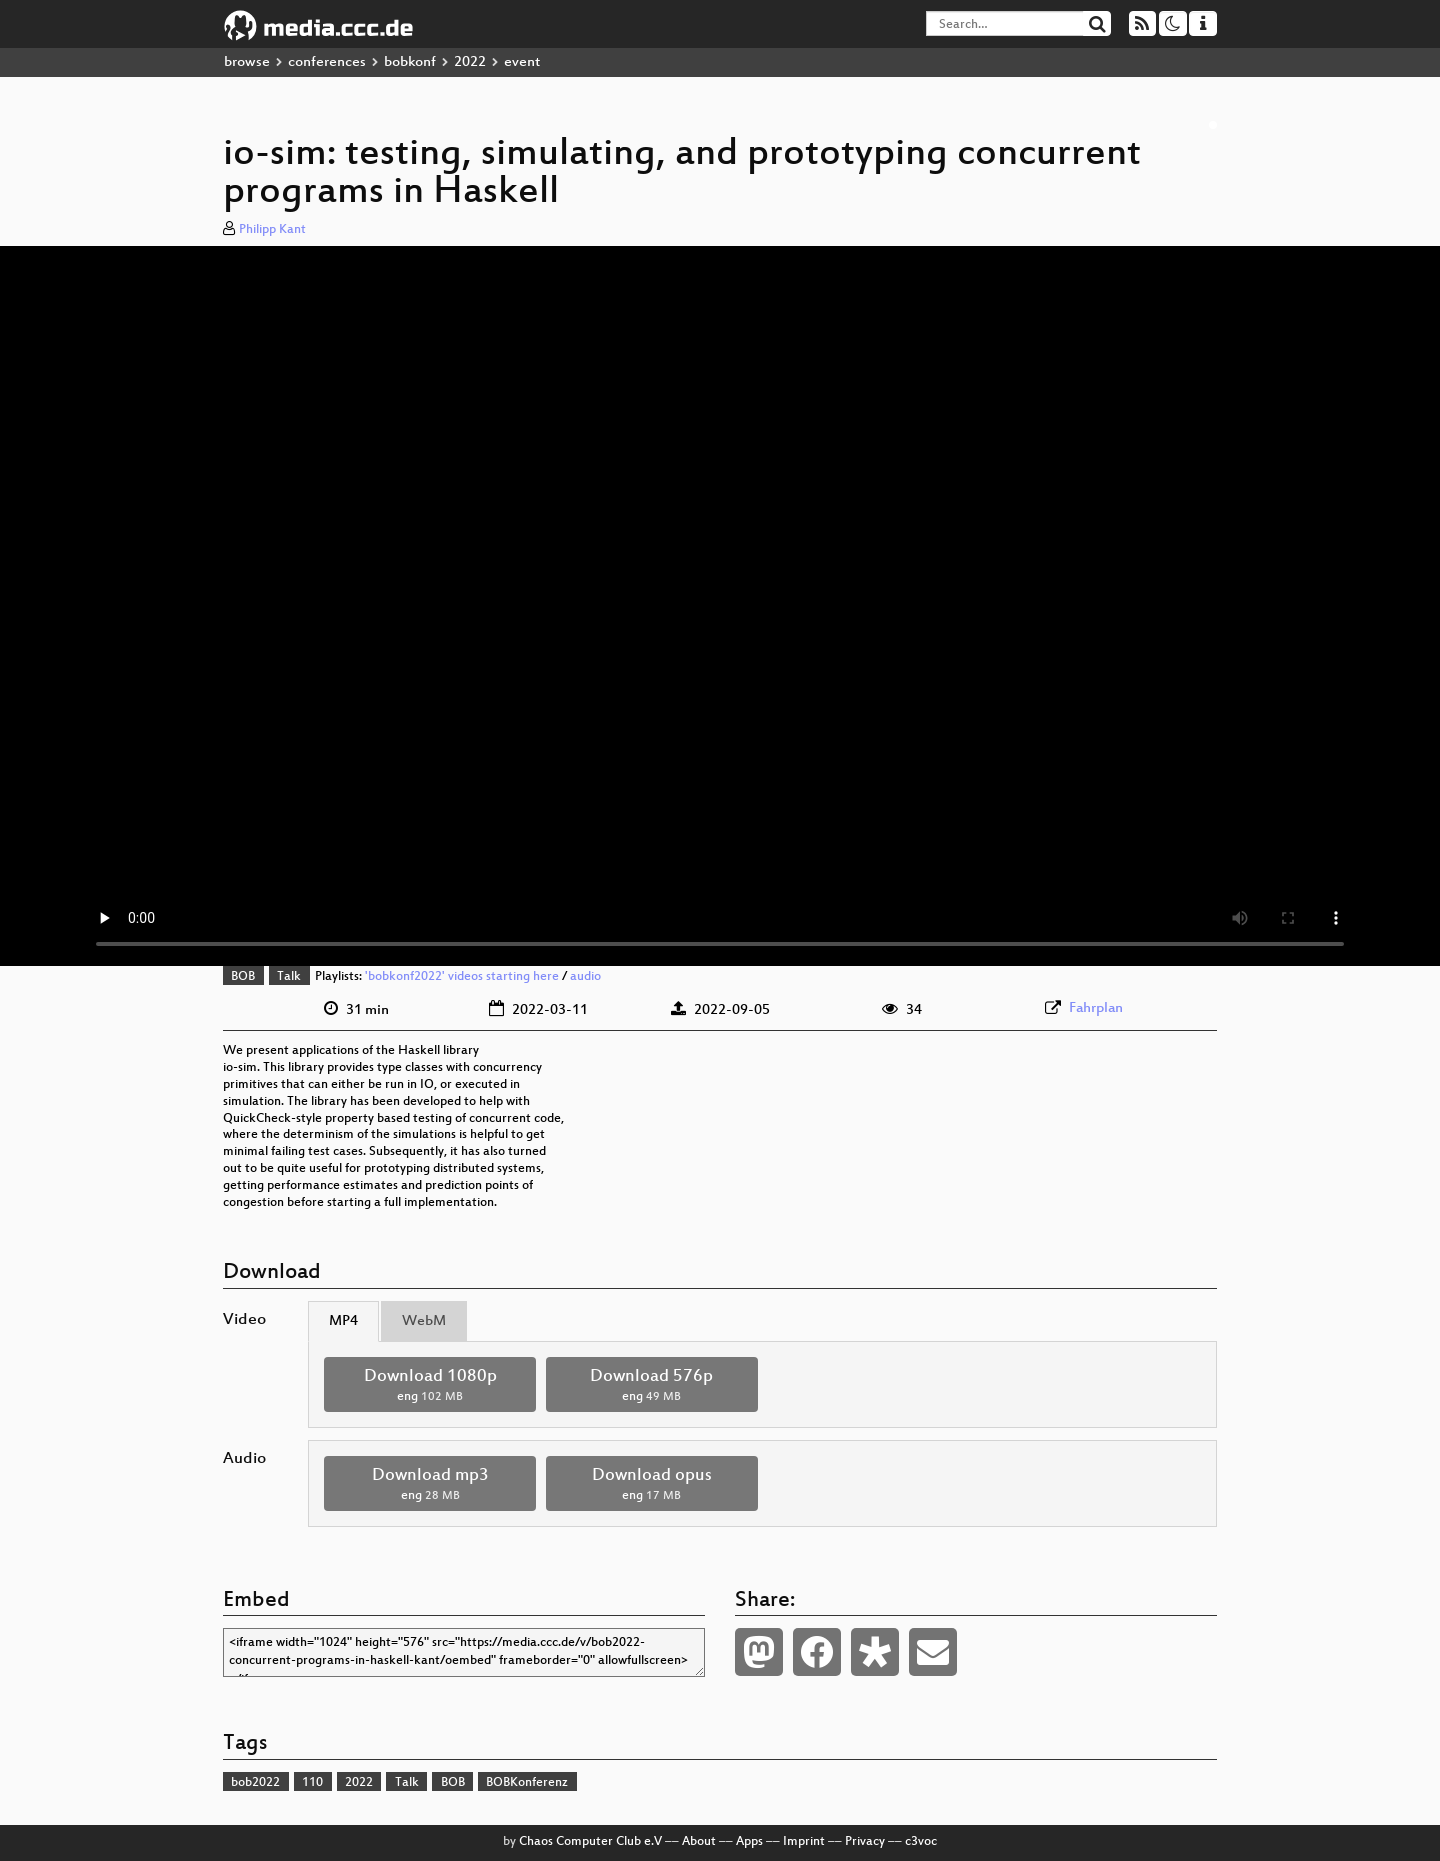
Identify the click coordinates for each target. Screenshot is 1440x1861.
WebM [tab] (424, 1321)
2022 (470, 62)
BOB (243, 977)
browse (247, 62)
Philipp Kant (272, 230)
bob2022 (255, 1783)
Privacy (865, 1842)
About (699, 1842)
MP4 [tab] (343, 1321)
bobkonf (410, 62)
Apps (749, 1842)
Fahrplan (1096, 1008)
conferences (327, 62)
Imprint (804, 1842)
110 (312, 1783)
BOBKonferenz (527, 1783)
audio (585, 977)
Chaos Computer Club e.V (590, 1842)
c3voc (921, 1842)
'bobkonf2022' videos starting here (462, 977)
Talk (289, 977)
